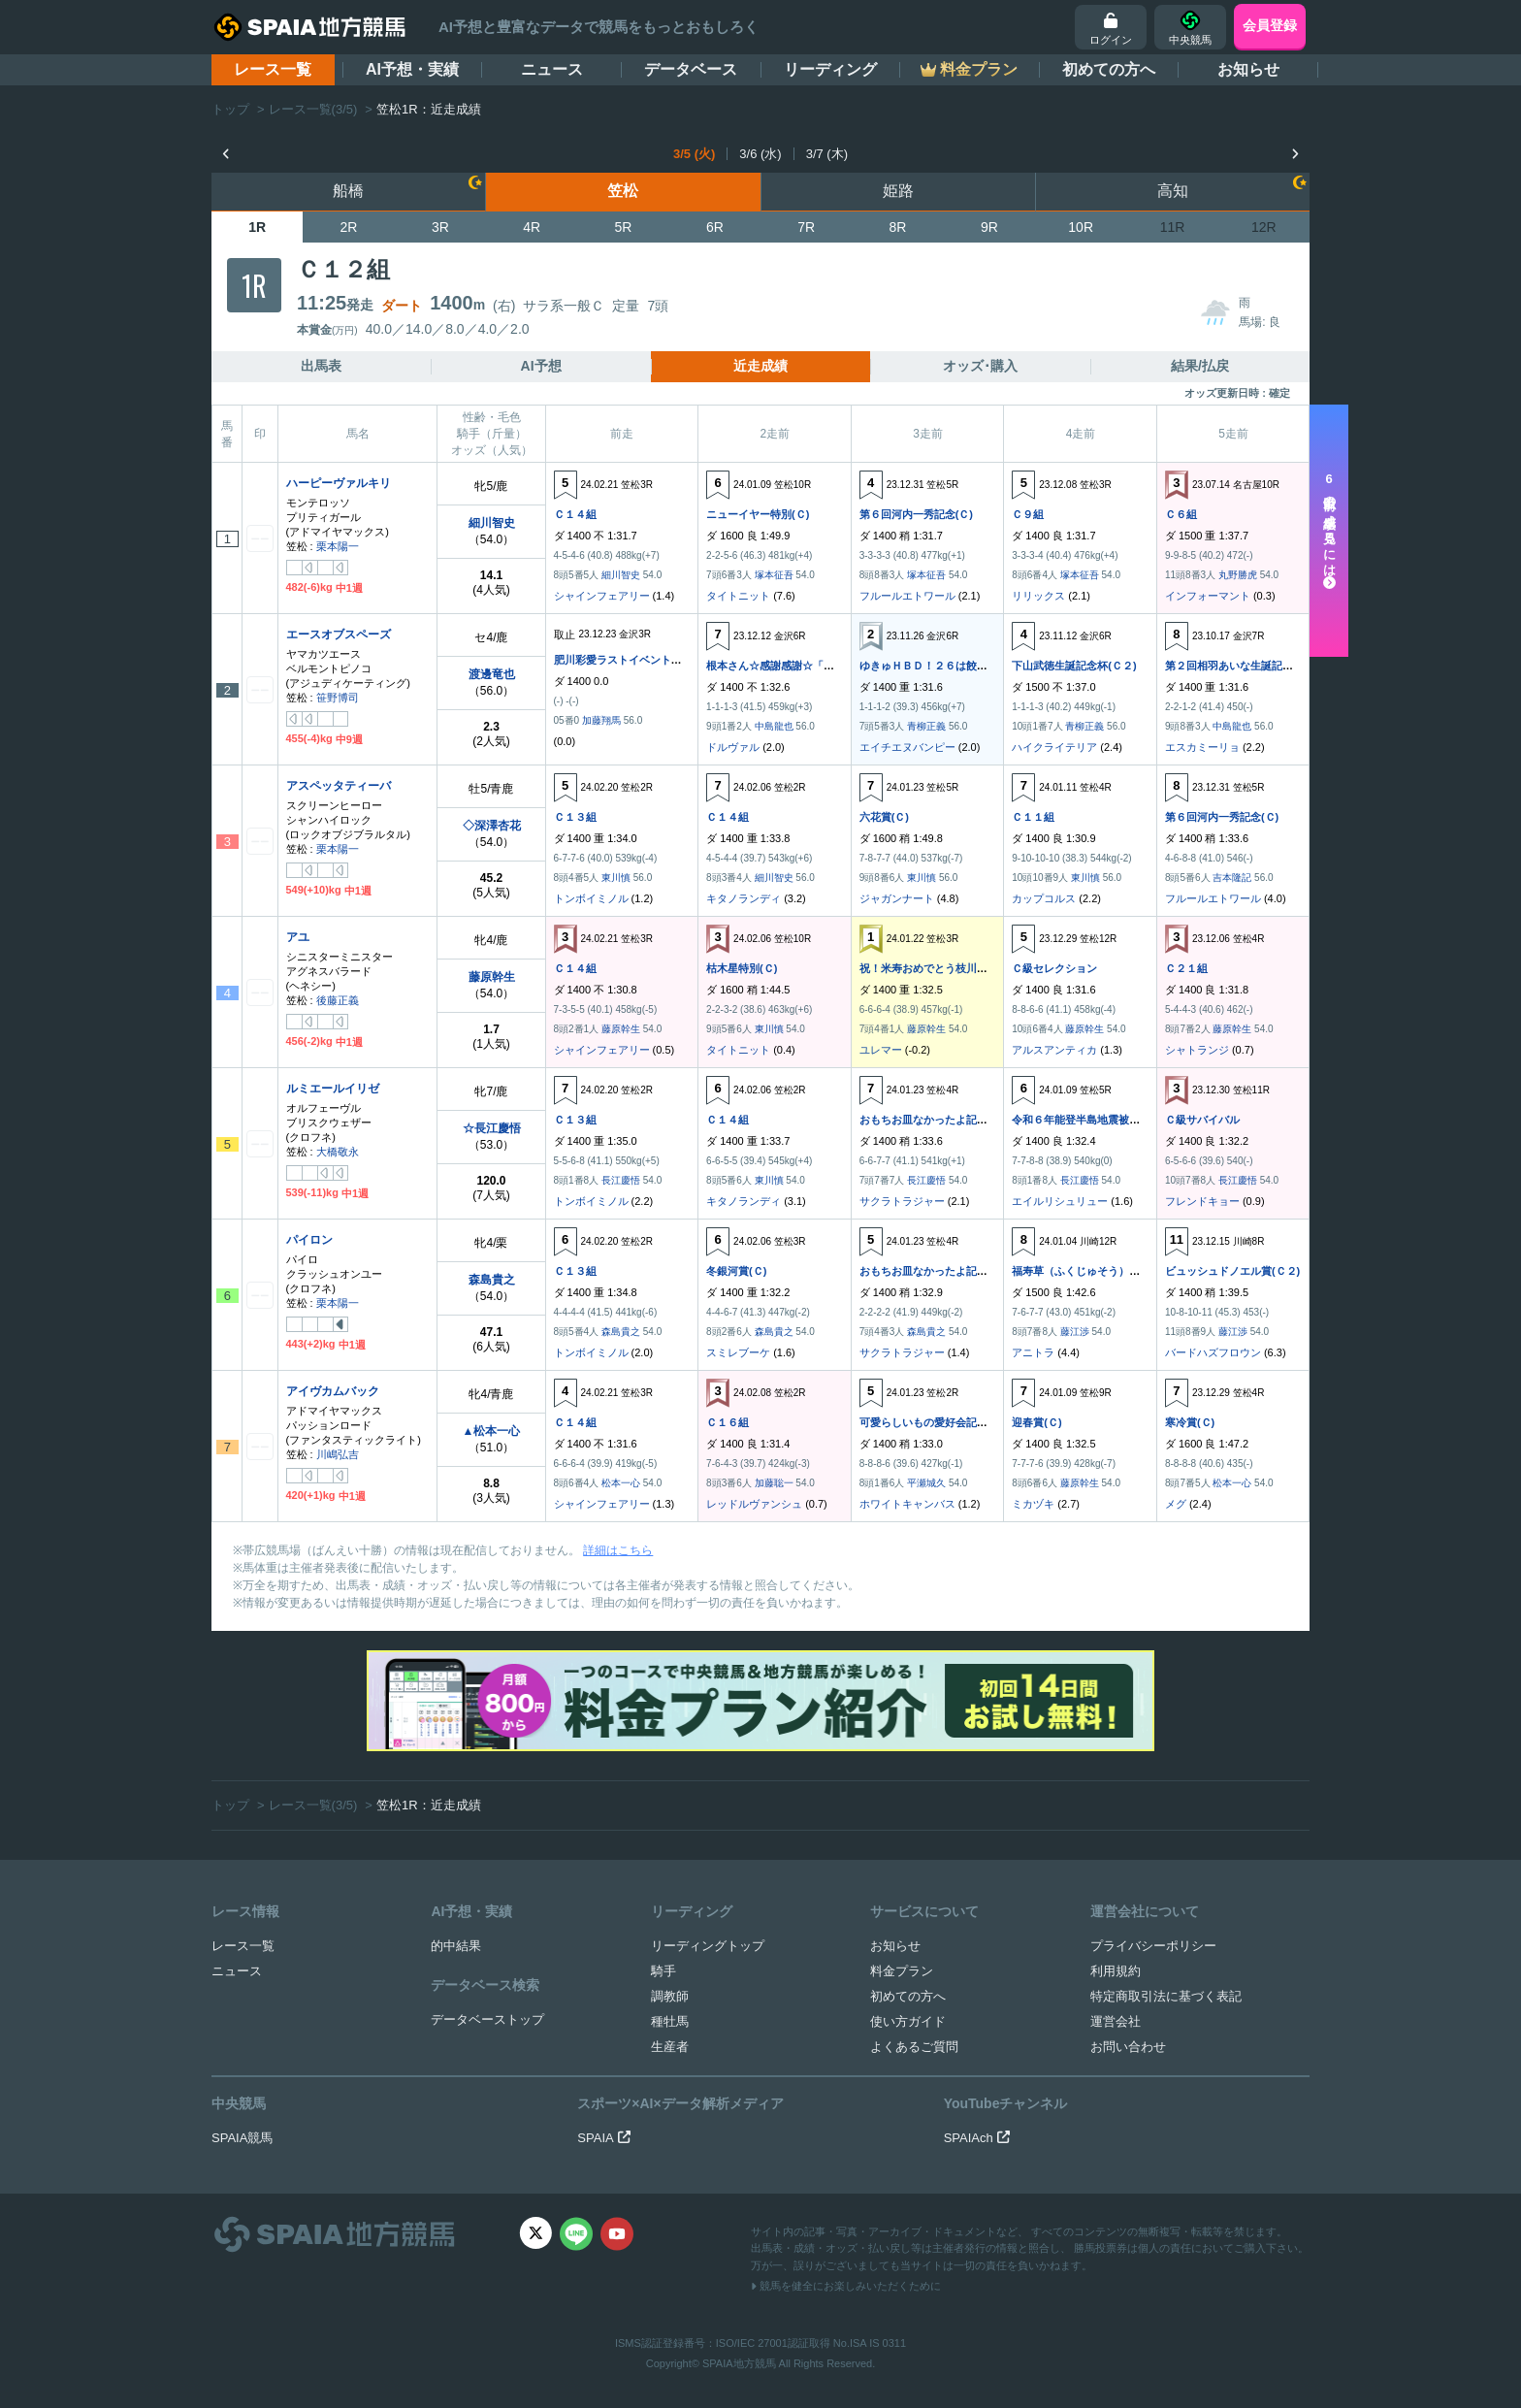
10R (1080, 227)
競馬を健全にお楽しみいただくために (846, 2286)
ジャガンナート (896, 898)
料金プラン (901, 1971)
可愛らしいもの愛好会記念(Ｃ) (932, 1422)
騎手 (663, 1971)
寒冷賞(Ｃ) (1189, 1422)
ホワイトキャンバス (907, 1504)
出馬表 (321, 366)
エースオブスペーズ (338, 634)
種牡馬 (670, 2021)
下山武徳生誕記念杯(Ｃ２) (1074, 665)
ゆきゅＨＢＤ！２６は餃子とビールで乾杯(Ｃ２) (974, 665)
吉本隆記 (1232, 877)
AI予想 (541, 366)
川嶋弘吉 (337, 1454)
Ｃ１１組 (1033, 817)
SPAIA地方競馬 (739, 2363)
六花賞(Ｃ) (884, 817)
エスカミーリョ (1202, 747)
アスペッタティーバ (338, 786)
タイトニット (738, 596)
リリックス (1038, 596)
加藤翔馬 (601, 720)
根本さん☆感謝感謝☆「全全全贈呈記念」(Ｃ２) (821, 665)
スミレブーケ (738, 1352)
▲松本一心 (492, 1431)
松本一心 (620, 1483)
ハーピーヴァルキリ (338, 483)
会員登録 (1270, 25)
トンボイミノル (591, 898)
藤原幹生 (492, 977)
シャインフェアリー (602, 596)
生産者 (670, 2046)
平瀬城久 (926, 1483)
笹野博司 (337, 697)
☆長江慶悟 (492, 1128)
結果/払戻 (1200, 366)
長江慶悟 (620, 1180)
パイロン (309, 1240)
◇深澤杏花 (492, 825)
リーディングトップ (707, 1945)
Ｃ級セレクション (1054, 968)
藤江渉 (1074, 1331)
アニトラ (1033, 1352)
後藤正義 (337, 1000)
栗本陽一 (337, 546)
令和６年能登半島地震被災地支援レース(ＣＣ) (1122, 1119)
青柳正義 (926, 726)
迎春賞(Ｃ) (1036, 1422)
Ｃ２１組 (1186, 968)
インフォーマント (1207, 596)
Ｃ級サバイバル (1202, 1119)
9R (989, 227)
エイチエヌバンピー (907, 747)
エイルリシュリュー (1060, 1201)
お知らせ (1248, 69)
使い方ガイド (908, 2021)
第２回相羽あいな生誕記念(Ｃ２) (1243, 665)
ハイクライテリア (1054, 747)
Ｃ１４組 (575, 514)
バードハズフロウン (1213, 1352)
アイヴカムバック (332, 1391)
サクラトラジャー (902, 1201)
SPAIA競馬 (242, 2138)
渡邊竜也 (492, 674)
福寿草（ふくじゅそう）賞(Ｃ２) (1090, 1271)
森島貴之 (492, 1279)
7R (806, 227)
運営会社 (1115, 2021)
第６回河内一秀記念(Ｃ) (916, 514)
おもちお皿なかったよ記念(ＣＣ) (937, 1119)
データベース (690, 69)
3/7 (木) (827, 153)
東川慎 (616, 877)
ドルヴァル (733, 747)
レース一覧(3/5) (313, 109)
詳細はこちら (618, 1550)
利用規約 (1115, 1971)
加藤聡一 (774, 1483)
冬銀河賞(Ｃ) (736, 1271)
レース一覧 (272, 69)
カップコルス (1044, 898)
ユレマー (880, 1050)
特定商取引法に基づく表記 (1166, 1996)
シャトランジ (1197, 1050)
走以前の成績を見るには (1330, 530)
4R (531, 227)
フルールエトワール (907, 596)
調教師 (670, 1996)
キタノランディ (743, 898)
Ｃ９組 (1028, 514)
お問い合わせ (1128, 2046)
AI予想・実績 (412, 69)
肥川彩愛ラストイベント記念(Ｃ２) (637, 660)
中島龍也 (774, 726)
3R (440, 227)
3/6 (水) (760, 153)
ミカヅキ (1033, 1504)
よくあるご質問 (914, 2046)
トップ (230, 109)
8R (898, 227)
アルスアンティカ (1054, 1050)
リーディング (830, 69)
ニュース (552, 69)
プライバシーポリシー (1153, 1945)
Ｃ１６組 (727, 1422)
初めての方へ (1108, 69)
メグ (1175, 1504)
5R (623, 227)
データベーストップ (487, 2019)
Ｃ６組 (1181, 514)
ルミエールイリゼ (332, 1088)
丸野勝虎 (1237, 574)
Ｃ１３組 (575, 817)
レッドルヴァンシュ (754, 1504)
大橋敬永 (337, 1151)
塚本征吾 (774, 574)
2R (349, 227)
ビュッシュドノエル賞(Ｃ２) (1232, 1271)
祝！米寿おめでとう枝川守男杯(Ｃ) (942, 968)
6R (715, 227)
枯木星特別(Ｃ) (741, 968)
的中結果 (456, 1945)
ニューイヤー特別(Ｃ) (757, 514)
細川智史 (492, 523)
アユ (297, 937)
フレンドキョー (1202, 1201)
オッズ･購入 (980, 366)
